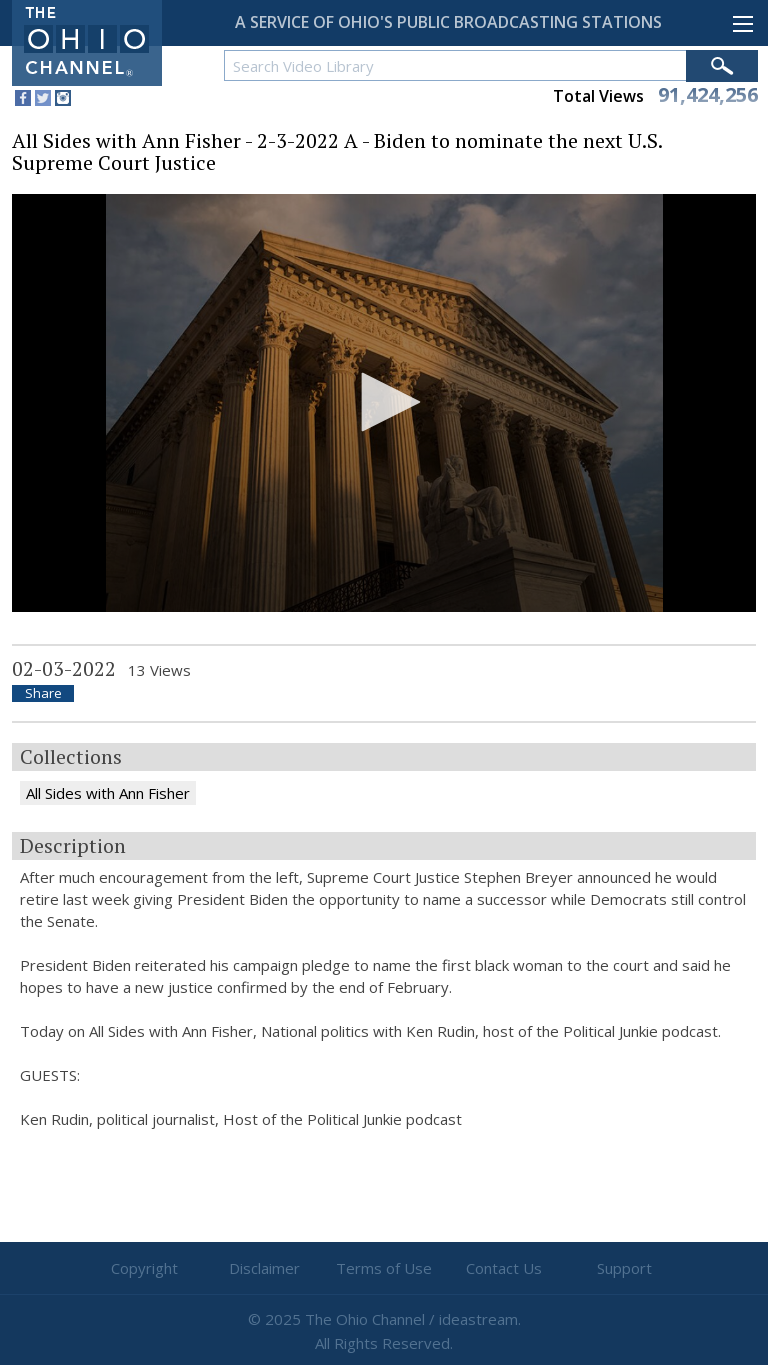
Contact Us (504, 1268)
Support (624, 1268)
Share (43, 693)
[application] (384, 403)
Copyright (144, 1268)
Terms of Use (384, 1268)
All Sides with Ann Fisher (108, 793)
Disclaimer (264, 1268)
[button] (384, 402)
